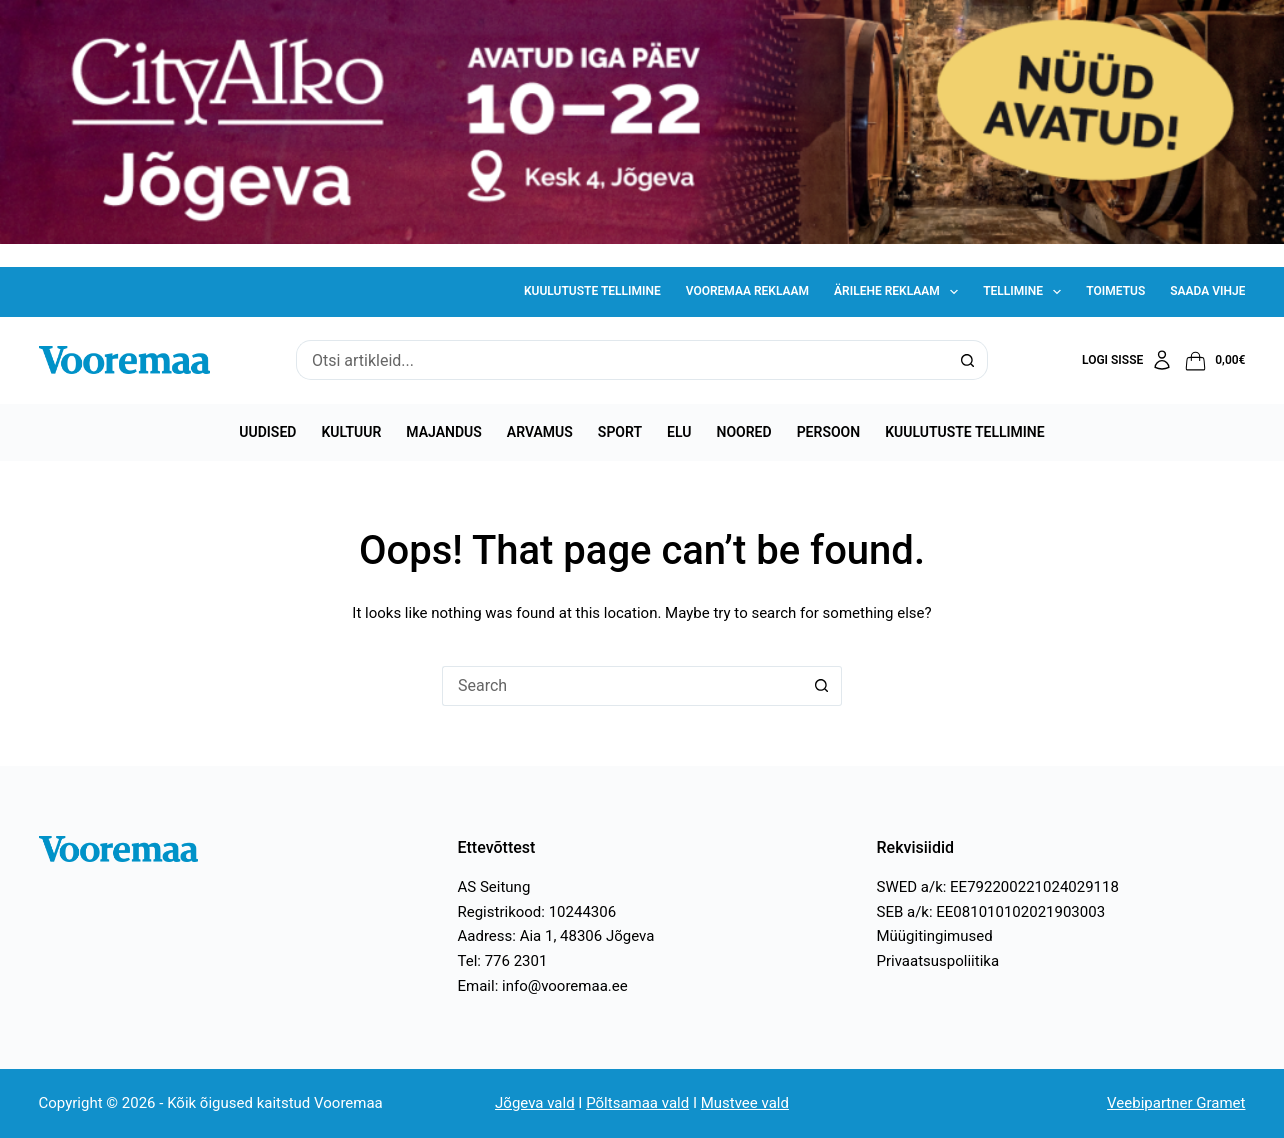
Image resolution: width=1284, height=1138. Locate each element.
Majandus (443, 432)
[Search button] (968, 360)
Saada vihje (1207, 291)
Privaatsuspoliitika (937, 961)
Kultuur (351, 432)
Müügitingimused (934, 936)
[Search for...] (622, 360)
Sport (620, 432)
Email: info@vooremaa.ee (543, 986)
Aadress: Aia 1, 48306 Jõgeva (556, 936)
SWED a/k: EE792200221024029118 (997, 887)
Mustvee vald (745, 1103)
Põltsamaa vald (637, 1103)
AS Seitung (494, 887)
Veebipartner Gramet (1176, 1103)
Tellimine (1026, 292)
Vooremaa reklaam (747, 291)
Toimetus (1115, 291)
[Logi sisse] (1127, 360)
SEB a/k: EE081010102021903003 (990, 912)
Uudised (267, 432)
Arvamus (540, 432)
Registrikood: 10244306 (537, 912)
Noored (744, 432)
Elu (679, 432)
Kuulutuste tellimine (592, 291)
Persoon (829, 432)
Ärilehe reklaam (900, 292)
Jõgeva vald (535, 1103)
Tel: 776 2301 (503, 961)
